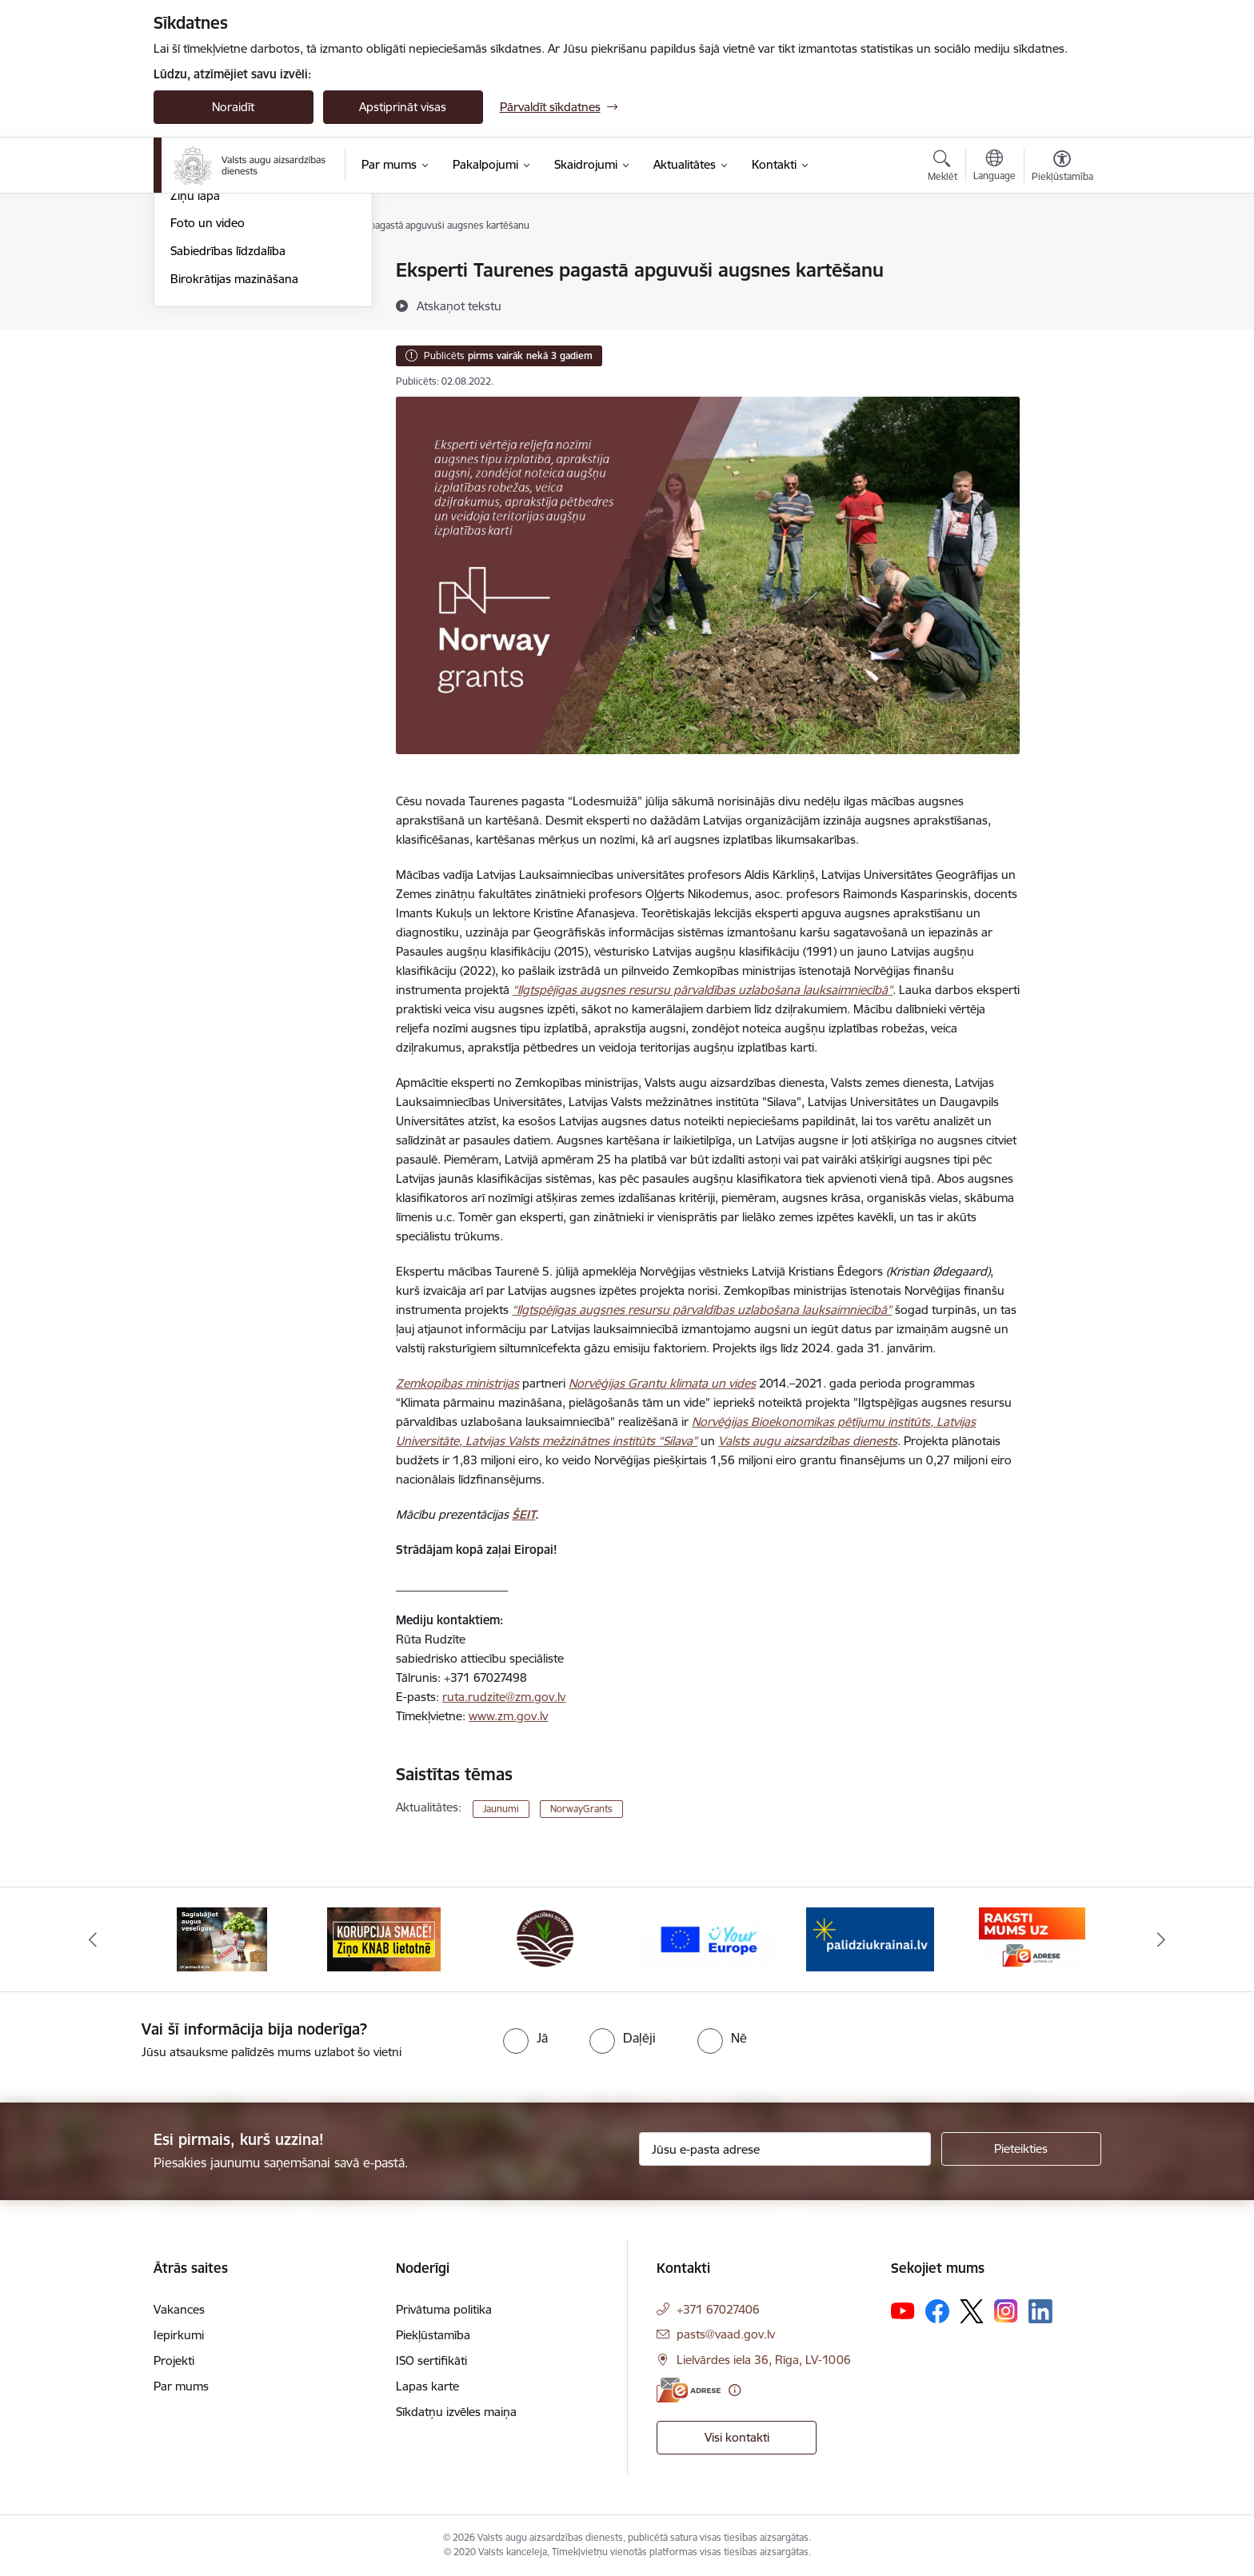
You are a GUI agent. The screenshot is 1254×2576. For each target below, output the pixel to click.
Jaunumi (193, 271)
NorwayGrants (581, 1809)
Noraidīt (233, 106)
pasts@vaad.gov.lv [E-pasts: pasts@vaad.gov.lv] (726, 2334)
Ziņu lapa (195, 367)
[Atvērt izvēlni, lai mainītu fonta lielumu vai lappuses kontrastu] (1062, 168)
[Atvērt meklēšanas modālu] (942, 168)
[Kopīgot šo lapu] (1061, 303)
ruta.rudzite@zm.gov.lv (503, 1696)
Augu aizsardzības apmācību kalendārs (247, 333)
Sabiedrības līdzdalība (228, 422)
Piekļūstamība (433, 2334)
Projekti (174, 2360)
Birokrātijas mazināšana (234, 450)
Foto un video (207, 395)
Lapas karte (427, 2386)
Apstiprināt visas (402, 106)
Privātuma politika (444, 2309)
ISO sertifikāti (431, 2360)
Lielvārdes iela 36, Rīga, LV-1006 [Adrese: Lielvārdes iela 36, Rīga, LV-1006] (764, 2359)
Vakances (179, 2309)
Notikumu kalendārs (224, 298)
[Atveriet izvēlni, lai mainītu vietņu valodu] (994, 167)
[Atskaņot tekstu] (459, 305)
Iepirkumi (179, 2334)
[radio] (525, 2037)
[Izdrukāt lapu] (1061, 263)
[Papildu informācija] (735, 2390)
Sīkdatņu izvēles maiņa (456, 2411)
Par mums (181, 2386)
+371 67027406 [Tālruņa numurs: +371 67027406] (718, 2309)
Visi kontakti (737, 2437)
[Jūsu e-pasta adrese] (785, 2149)
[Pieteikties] (1021, 2149)
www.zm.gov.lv (508, 1715)
